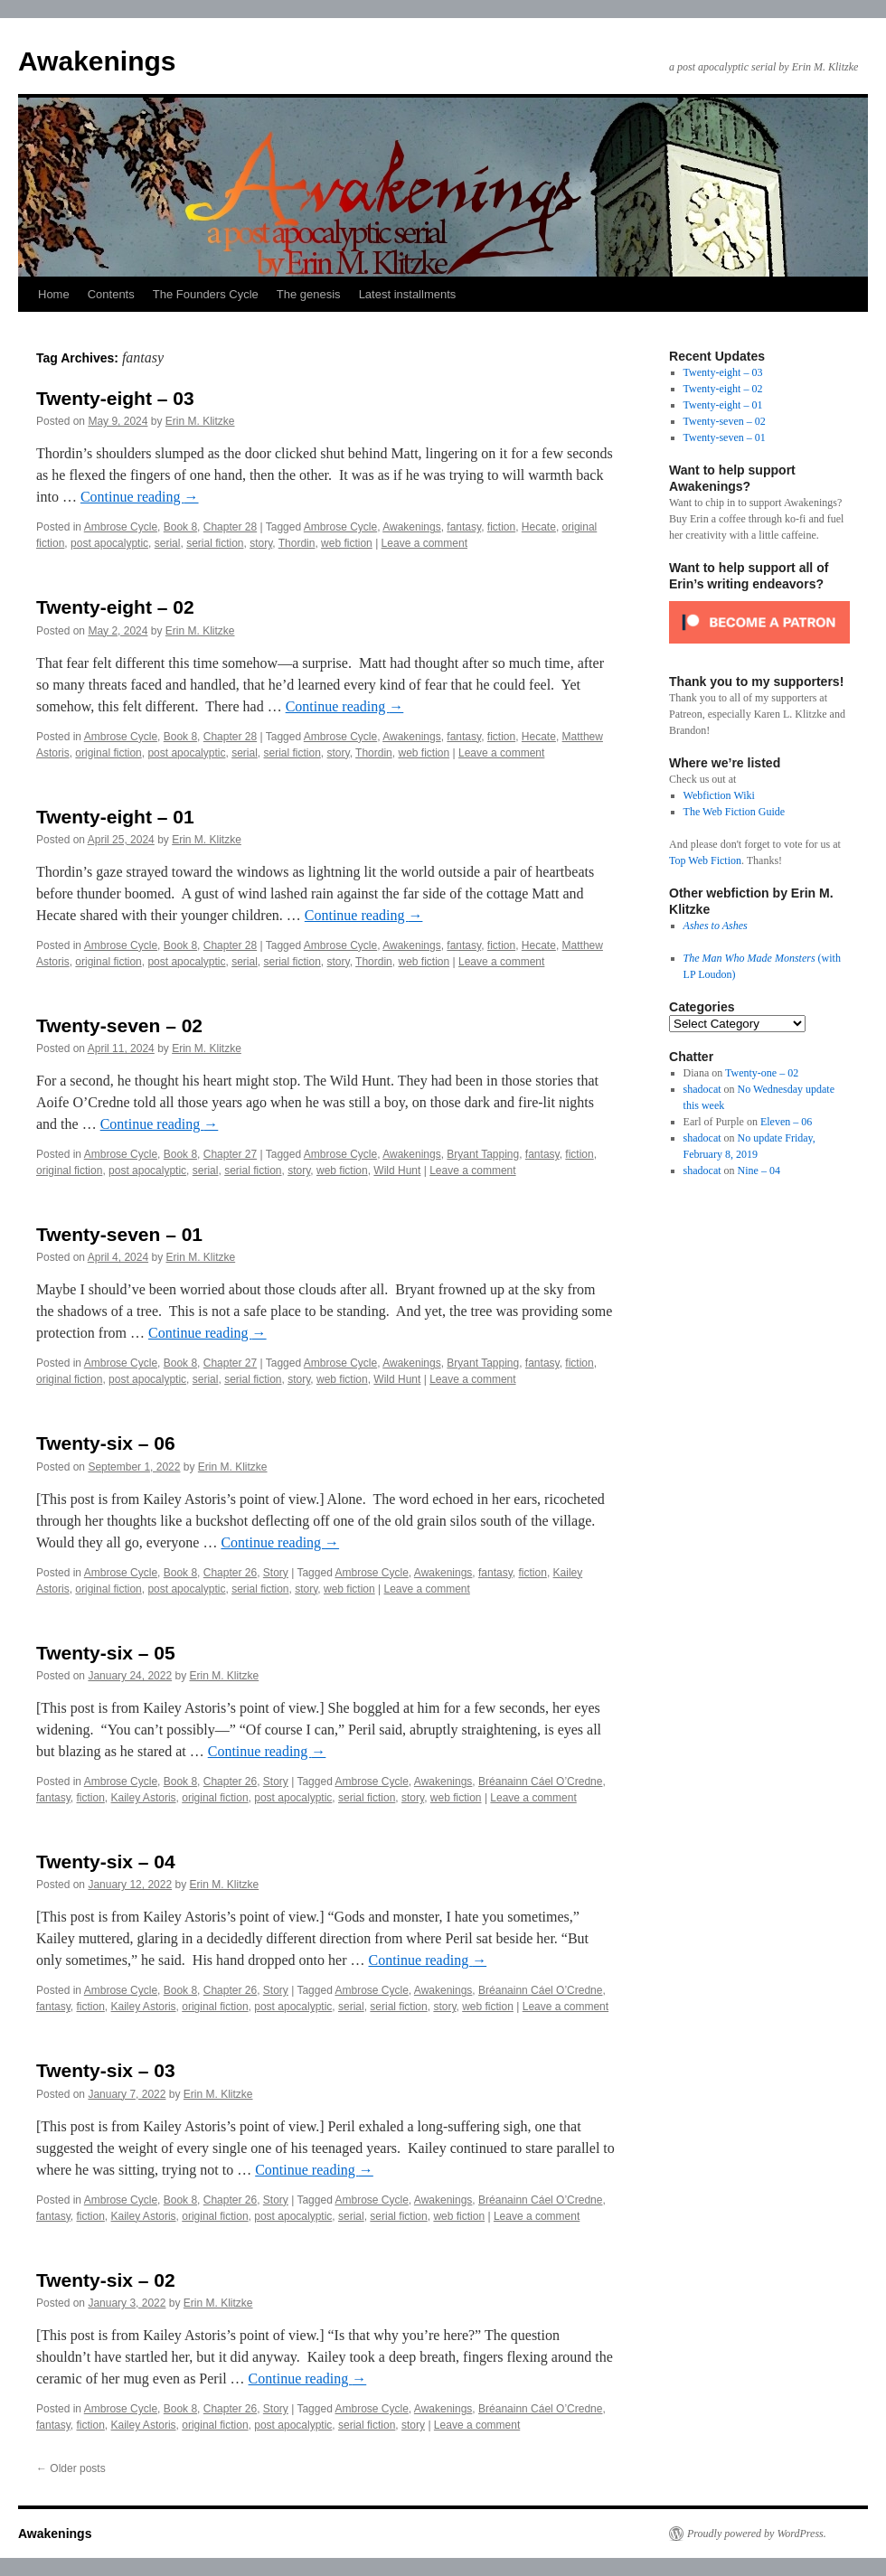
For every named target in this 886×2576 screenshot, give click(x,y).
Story (275, 1572)
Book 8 (180, 527)
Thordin (297, 543)
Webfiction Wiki (719, 795)
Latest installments (408, 294)
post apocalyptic (109, 543)
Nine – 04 (759, 1170)
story (261, 543)
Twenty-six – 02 (105, 2280)
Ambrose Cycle (120, 527)
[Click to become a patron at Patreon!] (759, 649)
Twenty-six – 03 (105, 2070)
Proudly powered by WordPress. (756, 2533)
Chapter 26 (230, 1572)
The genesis (309, 294)
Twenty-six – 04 (105, 1861)
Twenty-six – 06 (105, 1443)
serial (168, 543)
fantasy (464, 527)
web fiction (346, 543)
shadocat (702, 1089)
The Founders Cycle (206, 294)
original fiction (108, 753)
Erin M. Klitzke (200, 421)
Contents (111, 294)
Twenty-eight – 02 (115, 607)
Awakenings (97, 61)
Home (54, 294)
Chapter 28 (230, 527)
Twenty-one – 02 (761, 1073)
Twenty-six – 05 (105, 1652)
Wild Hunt (396, 1170)
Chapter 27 (230, 1154)
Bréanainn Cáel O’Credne (540, 1781)
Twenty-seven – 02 (119, 1025)
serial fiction (214, 543)
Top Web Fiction (705, 860)
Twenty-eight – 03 (115, 398)
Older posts (71, 2468)
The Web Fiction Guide (734, 811)
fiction (501, 527)
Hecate (539, 527)
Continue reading (139, 496)
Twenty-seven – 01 (119, 1234)
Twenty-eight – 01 (115, 816)
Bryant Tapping (483, 1154)
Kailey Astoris (143, 1797)
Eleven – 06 (786, 1121)
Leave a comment (424, 543)
